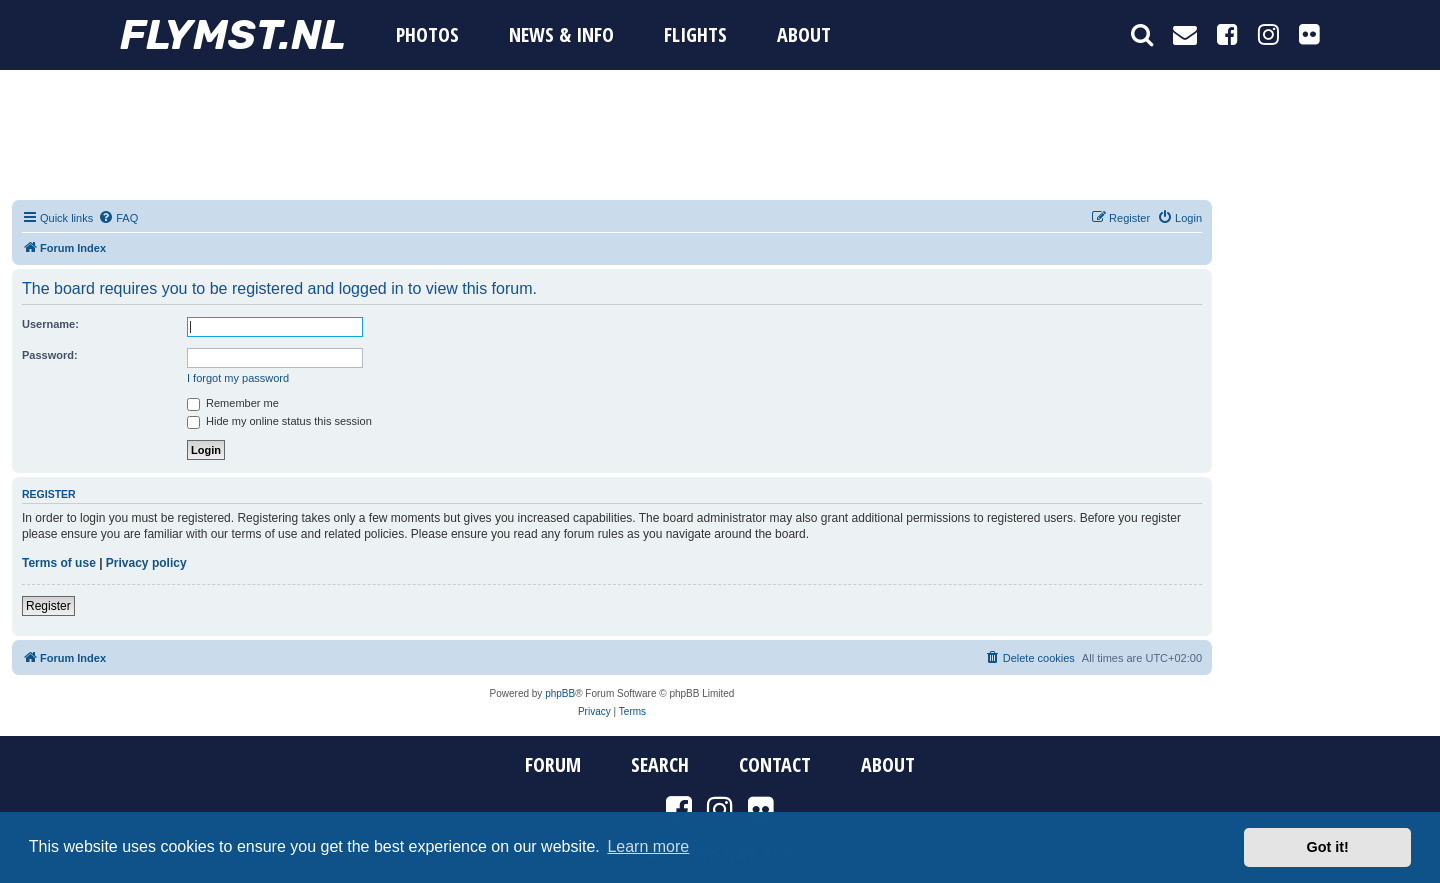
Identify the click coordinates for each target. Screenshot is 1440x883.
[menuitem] (118, 218)
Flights (695, 34)
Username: (50, 324)
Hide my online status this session (279, 421)
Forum (553, 765)
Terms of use (59, 563)
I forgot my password (238, 378)
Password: (50, 355)
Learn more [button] (648, 846)
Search (660, 765)
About (804, 34)
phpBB (560, 693)
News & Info (561, 34)
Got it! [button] (1328, 847)
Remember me (233, 403)
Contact (775, 765)
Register (48, 606)
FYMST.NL (233, 35)
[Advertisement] (720, 135)
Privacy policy (146, 563)
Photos (427, 34)
